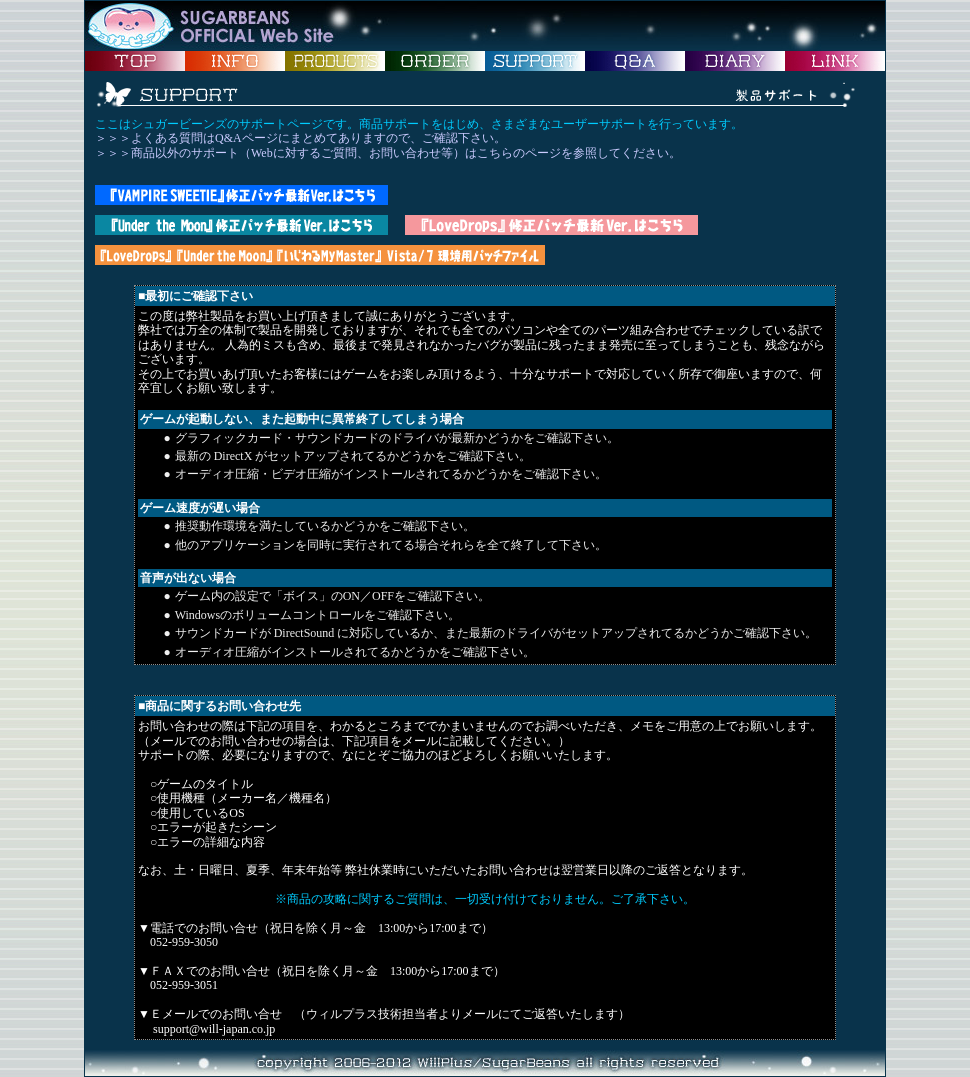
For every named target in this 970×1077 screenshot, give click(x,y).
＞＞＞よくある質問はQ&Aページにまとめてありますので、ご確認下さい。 (300, 138)
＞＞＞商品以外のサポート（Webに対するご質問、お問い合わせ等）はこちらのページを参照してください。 (388, 153)
